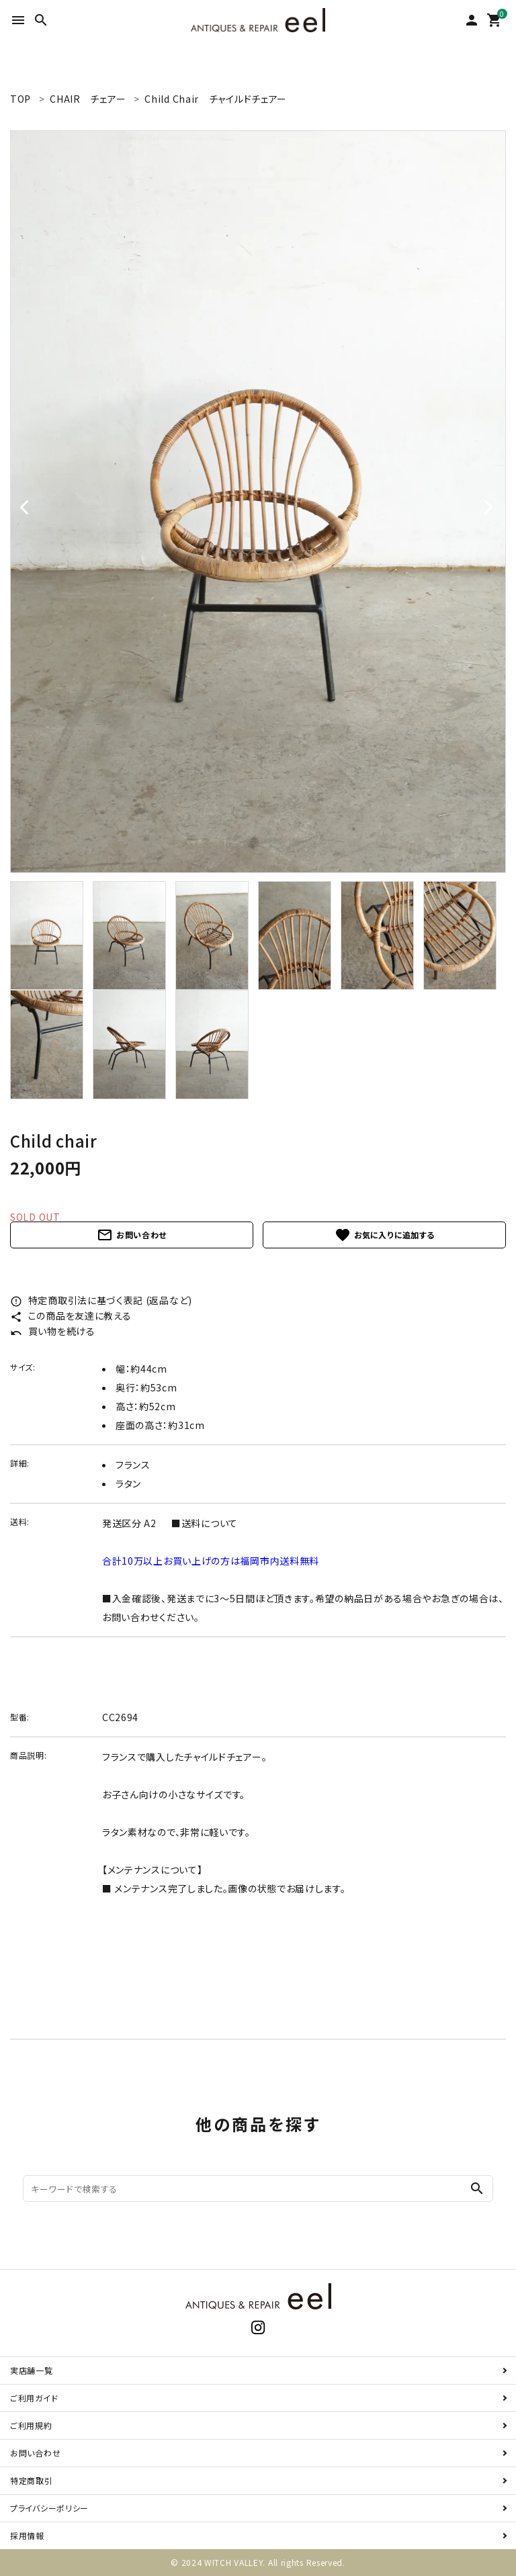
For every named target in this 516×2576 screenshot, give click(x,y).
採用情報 (27, 2535)
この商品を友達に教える (70, 1315)
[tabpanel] (258, 501)
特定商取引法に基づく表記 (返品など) (101, 1300)
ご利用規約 (31, 2425)
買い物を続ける (52, 1331)
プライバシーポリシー (49, 2508)
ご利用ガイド (34, 2397)
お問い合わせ (132, 1235)
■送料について (204, 1523)
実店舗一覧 (31, 2370)
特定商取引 (31, 2480)
